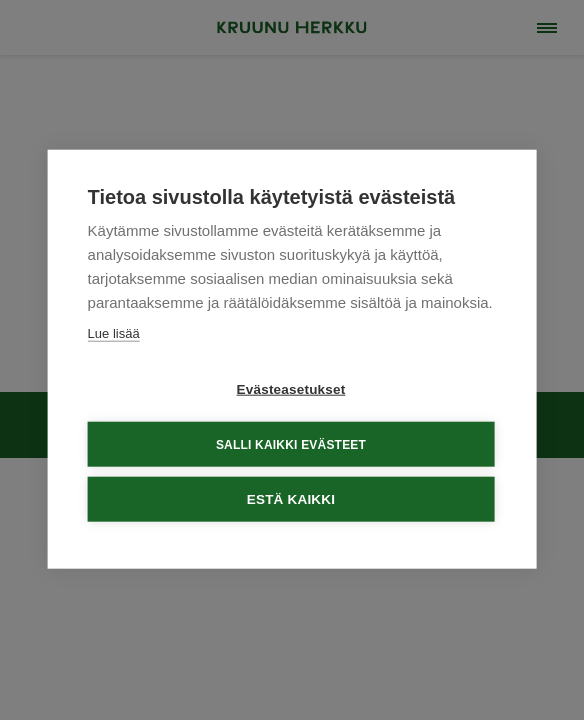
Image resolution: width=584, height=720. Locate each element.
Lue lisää (114, 332)
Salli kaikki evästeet (291, 443)
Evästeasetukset (291, 388)
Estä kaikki (291, 498)
